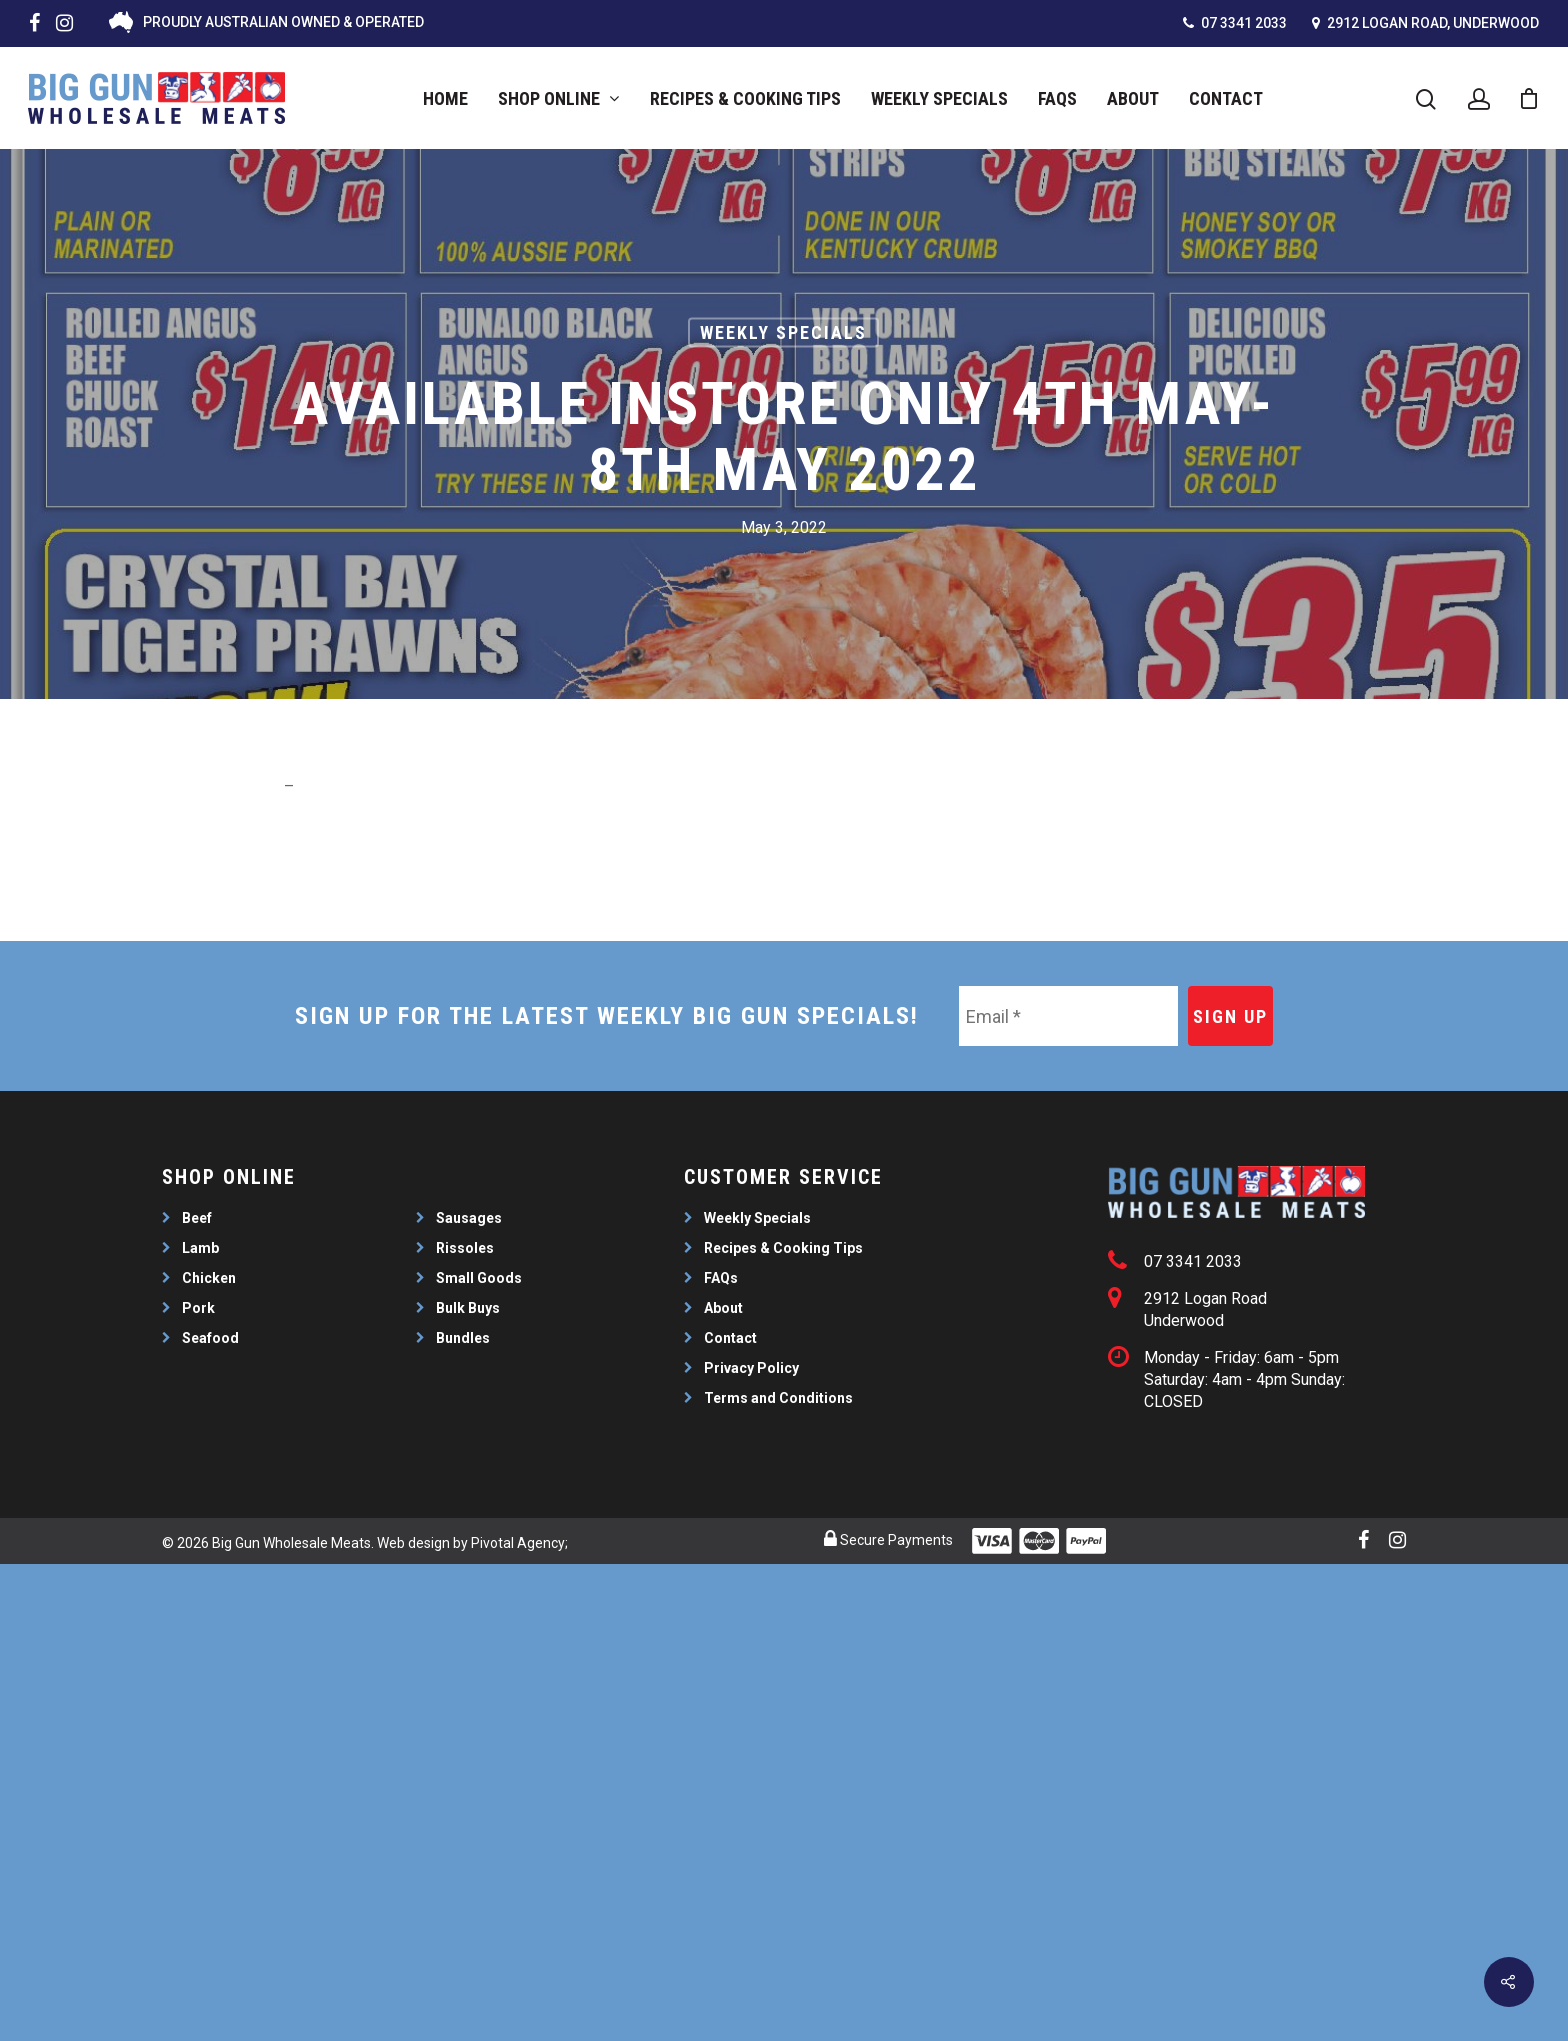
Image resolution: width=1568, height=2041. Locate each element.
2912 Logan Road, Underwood (1425, 22)
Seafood (210, 1338)
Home (445, 98)
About (1133, 98)
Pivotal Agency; (519, 1543)
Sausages (469, 1218)
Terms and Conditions (778, 1398)
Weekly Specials (939, 98)
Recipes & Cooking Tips (745, 98)
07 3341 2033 (1235, 22)
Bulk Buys (468, 1308)
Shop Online (558, 98)
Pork (198, 1308)
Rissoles (465, 1248)
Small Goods (479, 1278)
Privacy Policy (751, 1368)
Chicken (209, 1278)
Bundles (463, 1338)
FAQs (1057, 98)
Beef (197, 1218)
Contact (1226, 98)
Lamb (200, 1248)
